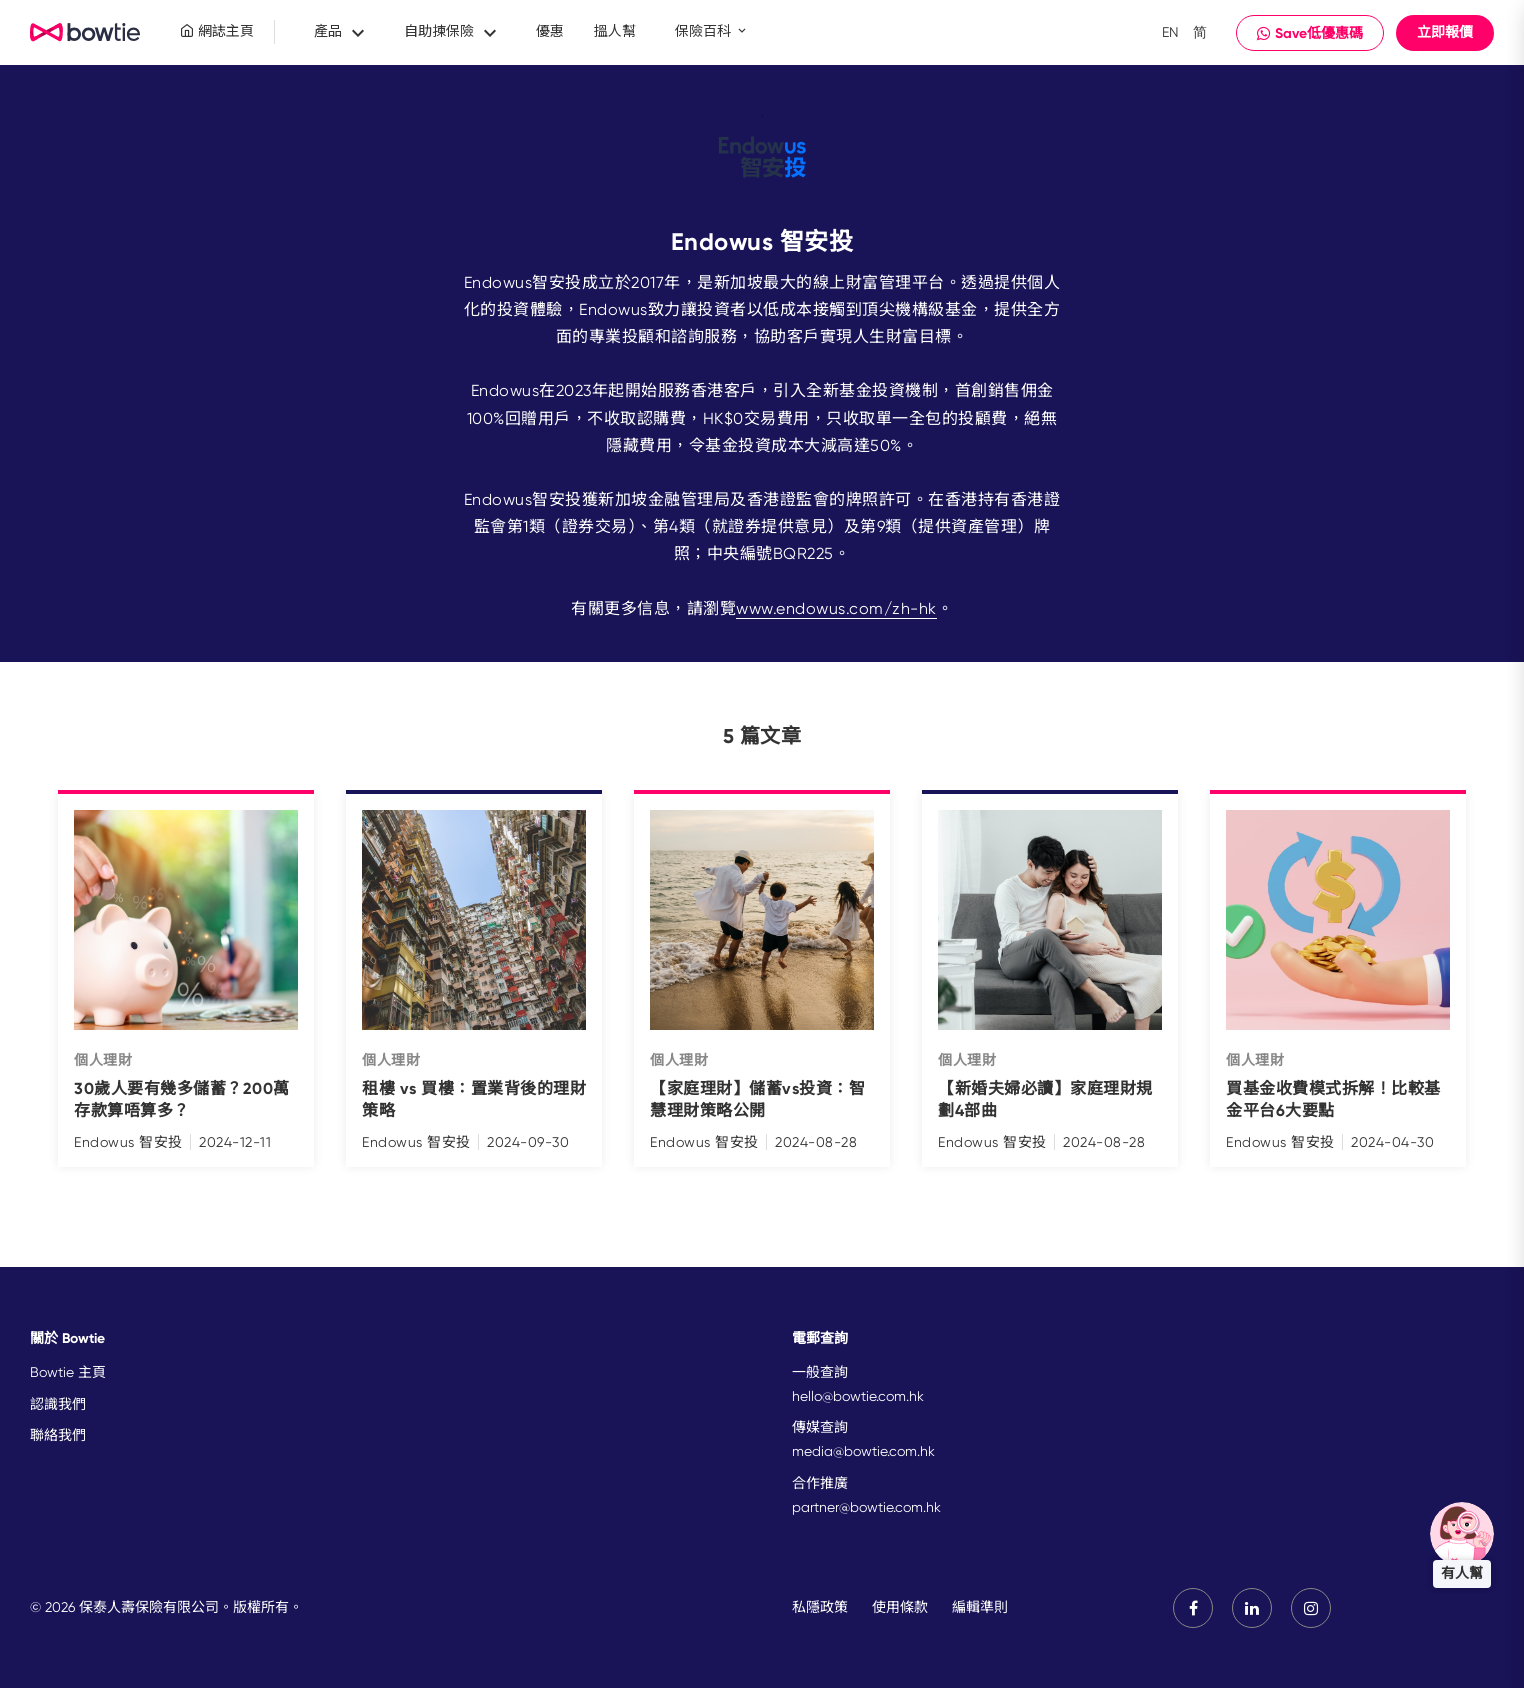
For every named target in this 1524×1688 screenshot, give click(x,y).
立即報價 (1445, 32)
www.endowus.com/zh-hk (836, 608)
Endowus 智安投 (128, 1142)
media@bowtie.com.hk (863, 1451)
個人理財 (103, 1060)
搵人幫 (615, 31)
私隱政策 (820, 1607)
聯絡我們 (58, 1435)
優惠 (550, 31)
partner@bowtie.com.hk (866, 1507)
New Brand (85, 33)
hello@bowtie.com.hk (858, 1396)
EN (1170, 32)
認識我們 (58, 1404)
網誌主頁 (217, 31)
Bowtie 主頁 (68, 1372)
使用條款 (900, 1607)
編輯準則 (980, 1607)
